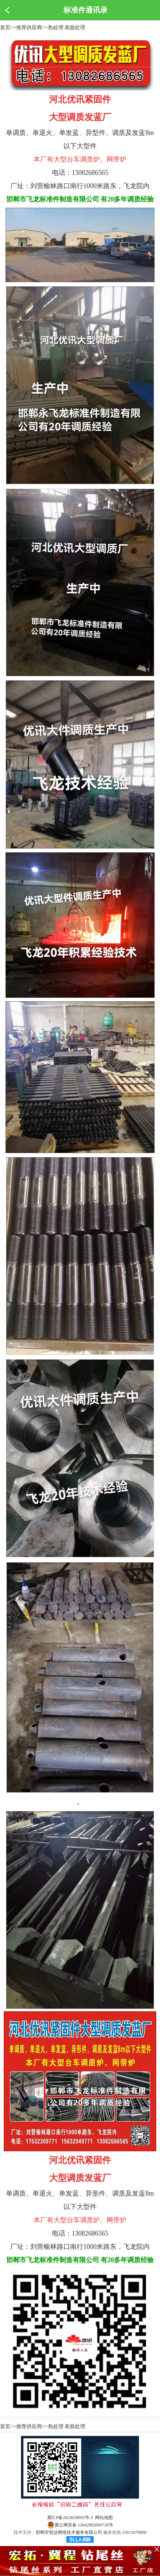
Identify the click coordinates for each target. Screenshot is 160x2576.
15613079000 (134, 2532)
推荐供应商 (29, 27)
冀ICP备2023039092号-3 (70, 2517)
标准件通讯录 (85, 10)
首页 (5, 27)
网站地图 (104, 2517)
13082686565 (90, 172)
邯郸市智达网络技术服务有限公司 (69, 2532)
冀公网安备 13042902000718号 (80, 2525)
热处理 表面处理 (67, 27)
